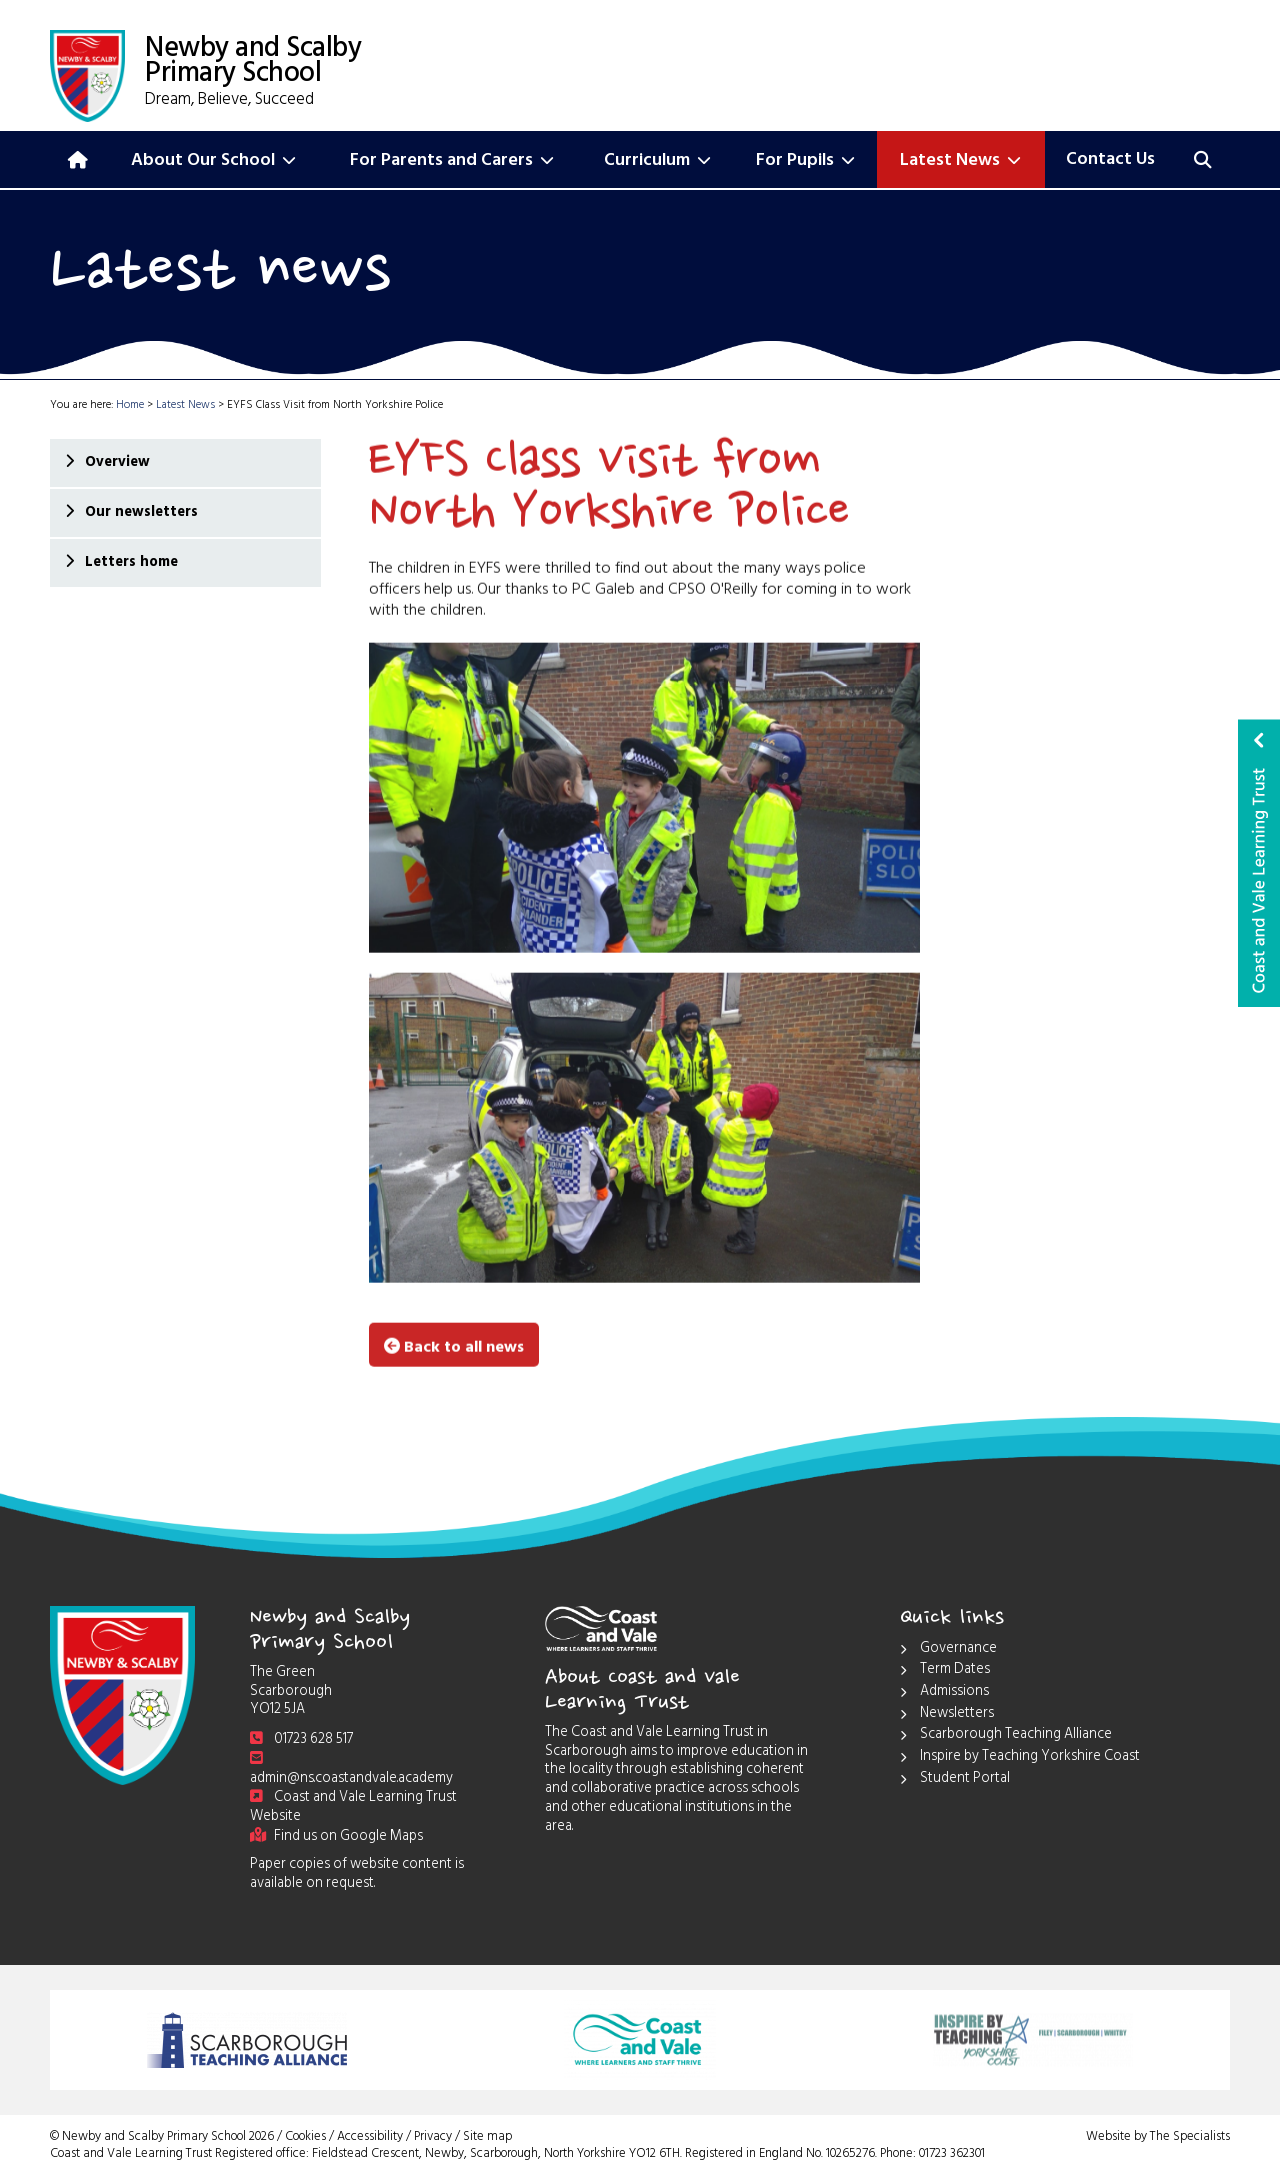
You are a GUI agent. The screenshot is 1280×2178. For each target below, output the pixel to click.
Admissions (944, 1693)
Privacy (433, 2138)
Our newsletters (140, 513)
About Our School (213, 162)
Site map (487, 2138)
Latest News (960, 162)
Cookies (305, 2138)
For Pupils (805, 162)
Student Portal (955, 1780)
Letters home (130, 563)
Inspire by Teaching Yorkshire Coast (1020, 1758)
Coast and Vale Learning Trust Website (353, 1808)
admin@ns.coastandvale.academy (351, 1772)
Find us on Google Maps (336, 1837)
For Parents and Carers (452, 162)
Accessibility (370, 2138)
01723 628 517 (301, 1740)
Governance (948, 1650)
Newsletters (947, 1715)
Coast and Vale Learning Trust (1259, 863)
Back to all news (454, 1346)
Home (130, 406)
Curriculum (657, 162)
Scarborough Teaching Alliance (1006, 1736)
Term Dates (945, 1671)
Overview (116, 463)
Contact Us (1110, 161)
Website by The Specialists (1158, 2138)
